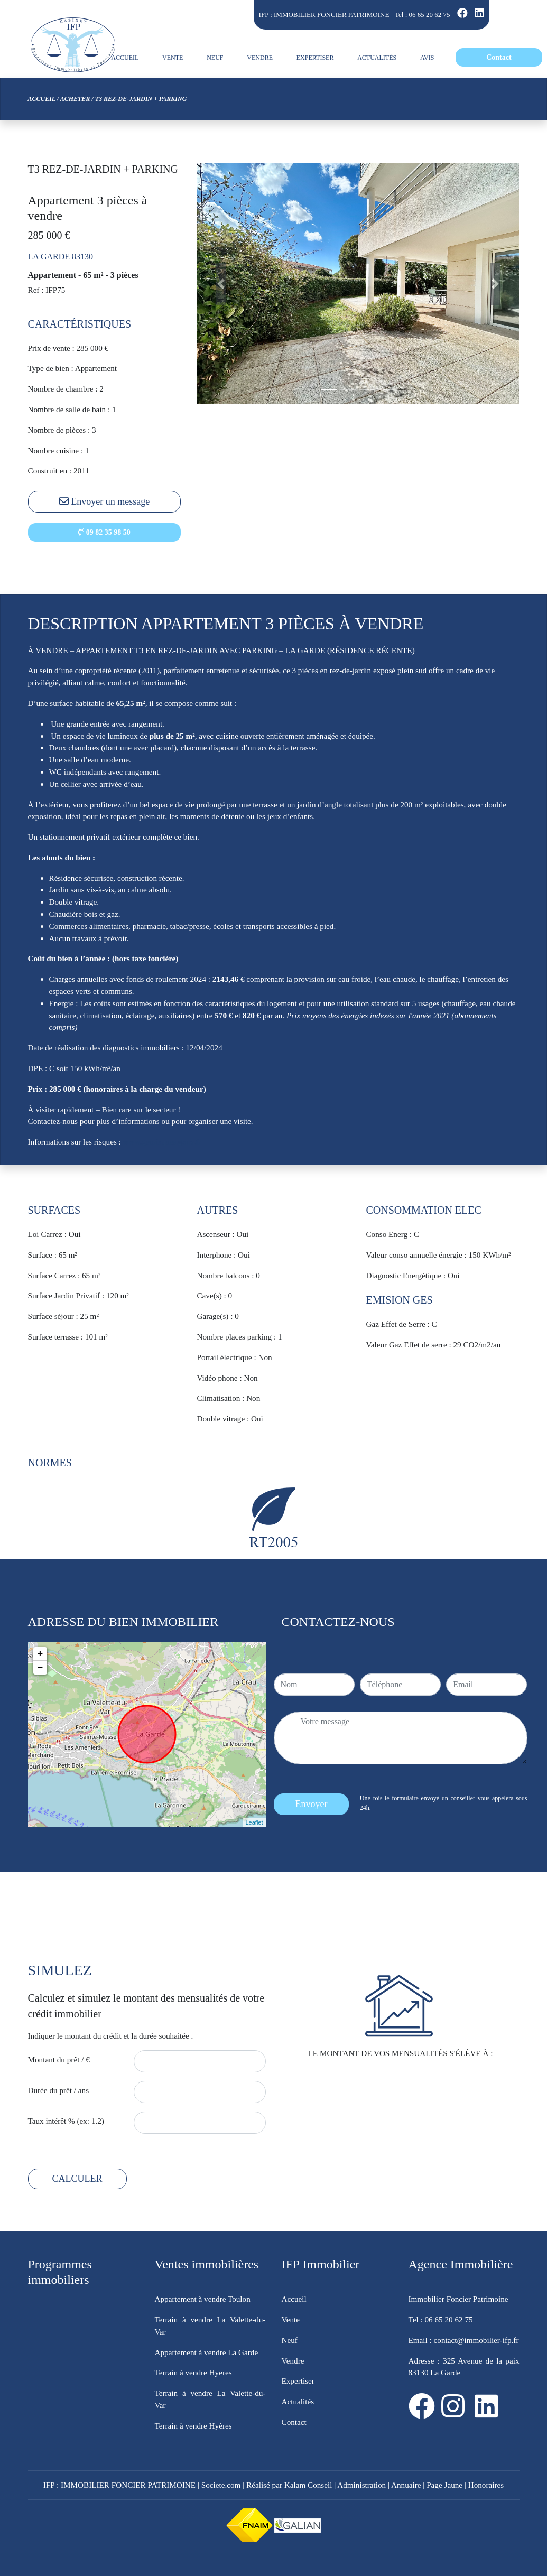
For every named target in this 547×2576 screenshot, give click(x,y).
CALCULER (77, 2178)
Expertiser (298, 2380)
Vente (291, 2319)
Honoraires (486, 2484)
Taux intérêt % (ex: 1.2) (66, 2120)
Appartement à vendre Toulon (203, 2298)
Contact (294, 2421)
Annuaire (406, 2484)
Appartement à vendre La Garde (206, 2352)
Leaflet (254, 1822)
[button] (221, 283)
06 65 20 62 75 (429, 14)
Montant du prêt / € (59, 2059)
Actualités (298, 2401)
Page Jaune (444, 2484)
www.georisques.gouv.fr (162, 1141)
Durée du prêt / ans (58, 2090)
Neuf (290, 2340)
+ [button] (40, 1654)
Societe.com (221, 2484)
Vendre (293, 2360)
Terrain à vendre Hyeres (193, 2372)
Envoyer (311, 1804)
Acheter (75, 99)
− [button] (40, 1667)
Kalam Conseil (308, 2484)
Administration (361, 2484)
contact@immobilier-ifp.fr (475, 2340)
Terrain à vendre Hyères (193, 2425)
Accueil (41, 99)
